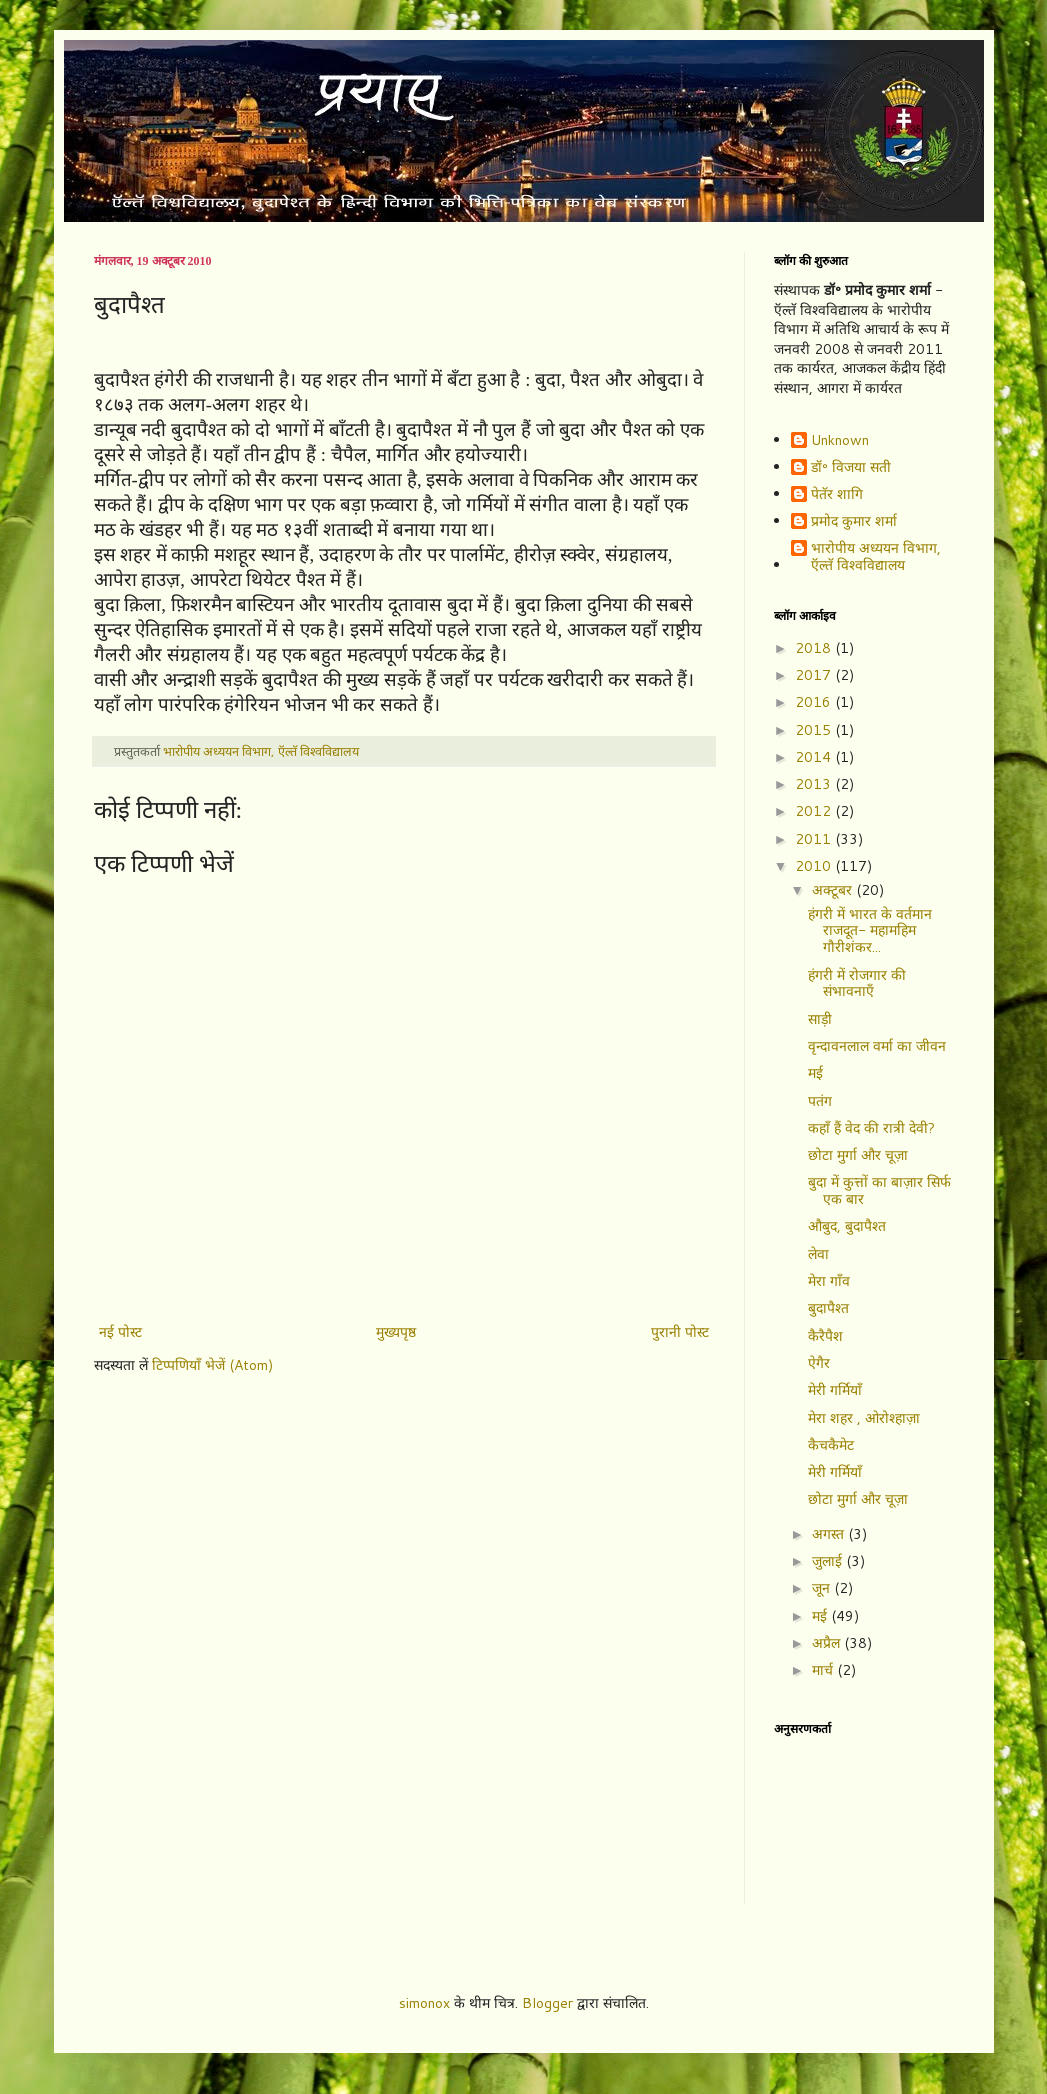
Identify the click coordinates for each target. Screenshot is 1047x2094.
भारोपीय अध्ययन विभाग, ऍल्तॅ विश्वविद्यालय (876, 557)
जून (823, 1588)
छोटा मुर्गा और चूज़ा (858, 1155)
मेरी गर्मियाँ (835, 1390)
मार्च (824, 1670)
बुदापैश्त (828, 1308)
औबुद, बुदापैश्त (847, 1226)
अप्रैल (828, 1643)
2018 (815, 648)
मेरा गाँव (829, 1281)
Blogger (547, 2003)
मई (815, 1073)
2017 (815, 675)
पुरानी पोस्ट (680, 1332)
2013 (815, 784)
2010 (815, 866)
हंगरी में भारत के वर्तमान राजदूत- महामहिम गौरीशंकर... (870, 931)
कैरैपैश (825, 1336)
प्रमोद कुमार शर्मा (854, 522)
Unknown (840, 441)
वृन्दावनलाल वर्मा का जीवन (877, 1046)
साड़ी (820, 1019)
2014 (815, 757)
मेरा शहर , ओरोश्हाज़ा (864, 1418)
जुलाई (829, 1561)
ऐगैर (819, 1363)
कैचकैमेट (831, 1445)
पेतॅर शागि (837, 495)
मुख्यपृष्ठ (396, 1332)
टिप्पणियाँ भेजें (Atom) (212, 1365)
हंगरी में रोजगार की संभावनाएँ (857, 983)
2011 (815, 839)
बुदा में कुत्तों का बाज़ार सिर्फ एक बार (879, 1190)
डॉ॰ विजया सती (851, 468)
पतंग (820, 1101)
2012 (815, 811)
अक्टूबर (834, 890)
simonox (424, 2003)
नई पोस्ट (120, 1332)
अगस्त (830, 1534)
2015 (815, 730)
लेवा (818, 1254)
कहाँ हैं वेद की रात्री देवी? (871, 1128)
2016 (815, 702)
